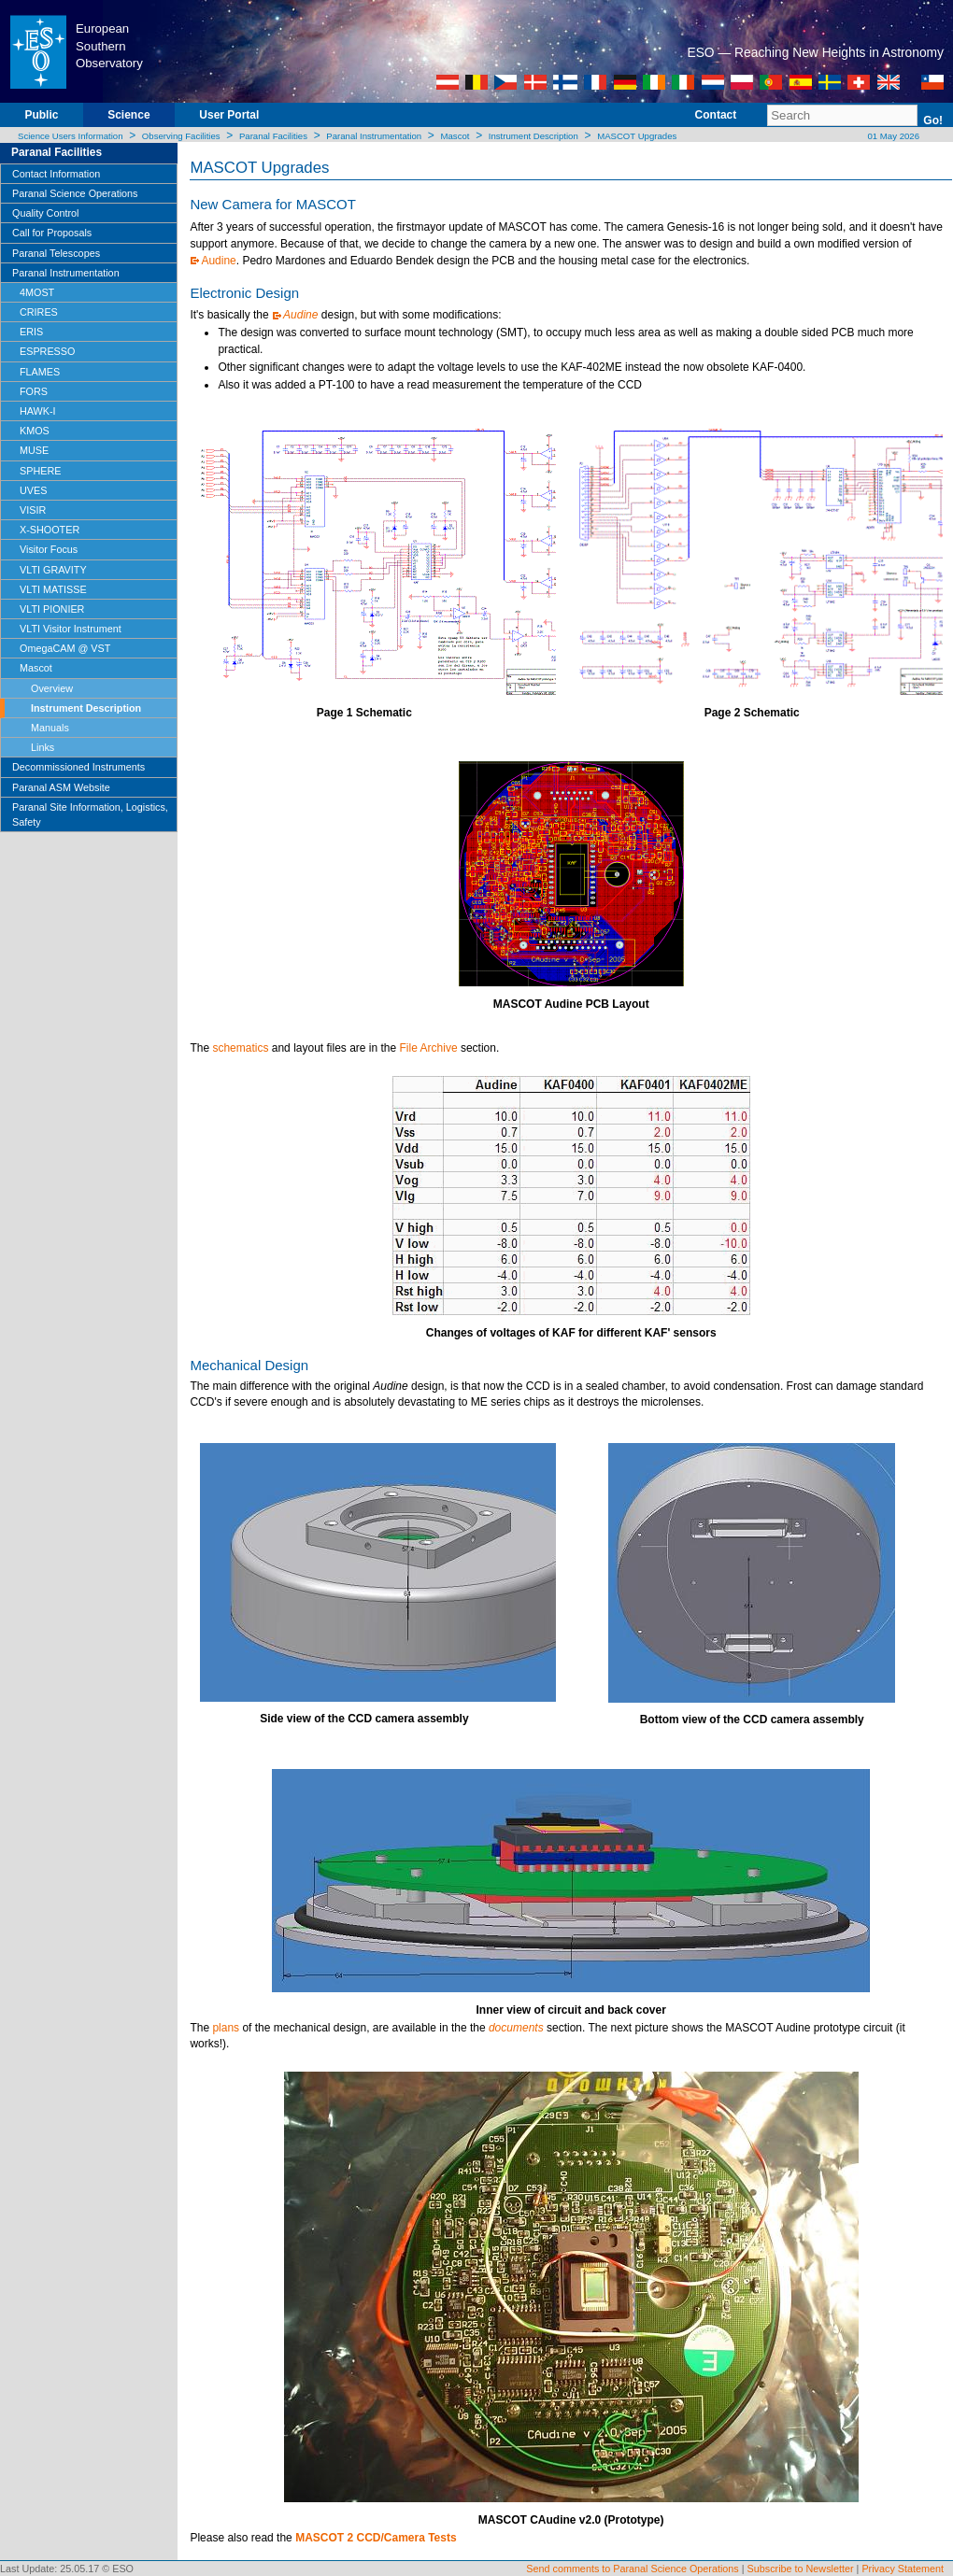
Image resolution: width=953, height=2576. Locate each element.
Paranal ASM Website (61, 787)
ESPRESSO (47, 351)
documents (516, 2027)
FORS (34, 391)
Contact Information (56, 173)
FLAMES (40, 371)
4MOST (37, 292)
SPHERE (40, 470)
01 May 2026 (892, 136)
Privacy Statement (902, 2568)
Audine (218, 260)
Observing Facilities (181, 136)
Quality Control (45, 213)
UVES (33, 490)
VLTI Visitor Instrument (70, 628)
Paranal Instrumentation (373, 136)
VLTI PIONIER (52, 609)
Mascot (455, 136)
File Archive (429, 1047)
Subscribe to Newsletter (800, 2568)
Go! (933, 120)
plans (225, 2027)
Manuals (50, 727)
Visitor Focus (49, 549)
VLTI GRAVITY (53, 569)
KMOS (35, 430)
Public (41, 114)
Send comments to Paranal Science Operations (632, 2568)
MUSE (34, 450)
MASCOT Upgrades (636, 136)
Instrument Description (533, 136)
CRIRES (39, 312)
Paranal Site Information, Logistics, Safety (90, 814)
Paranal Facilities (273, 136)
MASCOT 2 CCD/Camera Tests (376, 2537)
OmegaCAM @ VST (65, 648)
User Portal (229, 114)
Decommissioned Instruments (78, 766)
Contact (716, 114)
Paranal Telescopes (56, 253)
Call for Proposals (52, 232)
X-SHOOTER (49, 529)
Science (128, 114)
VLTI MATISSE (53, 589)
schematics (240, 1047)
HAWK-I (38, 411)
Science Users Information (70, 136)
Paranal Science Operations (74, 193)
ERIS (31, 331)
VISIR (33, 510)
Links (42, 747)
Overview (52, 688)
